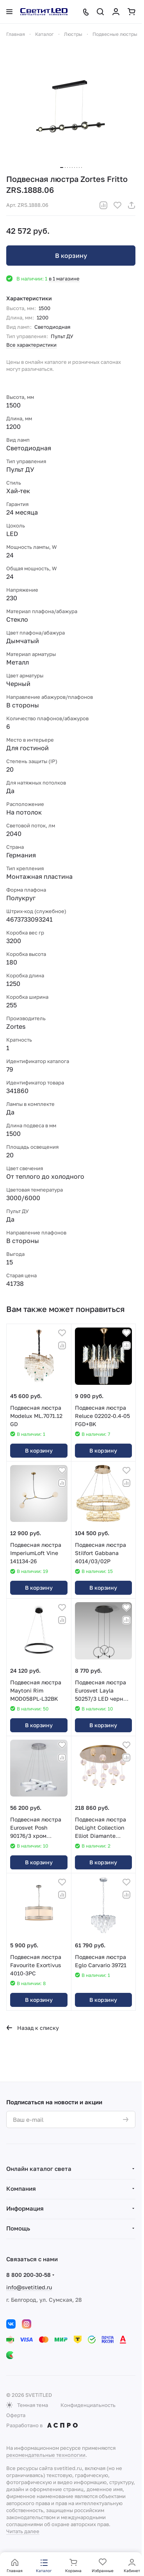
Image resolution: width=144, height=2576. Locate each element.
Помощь (18, 2228)
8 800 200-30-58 (28, 2274)
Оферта (15, 2415)
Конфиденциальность (88, 2405)
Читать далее (22, 2531)
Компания (21, 2188)
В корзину (71, 255)
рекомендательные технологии (45, 2455)
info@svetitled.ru (29, 2287)
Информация (25, 2208)
